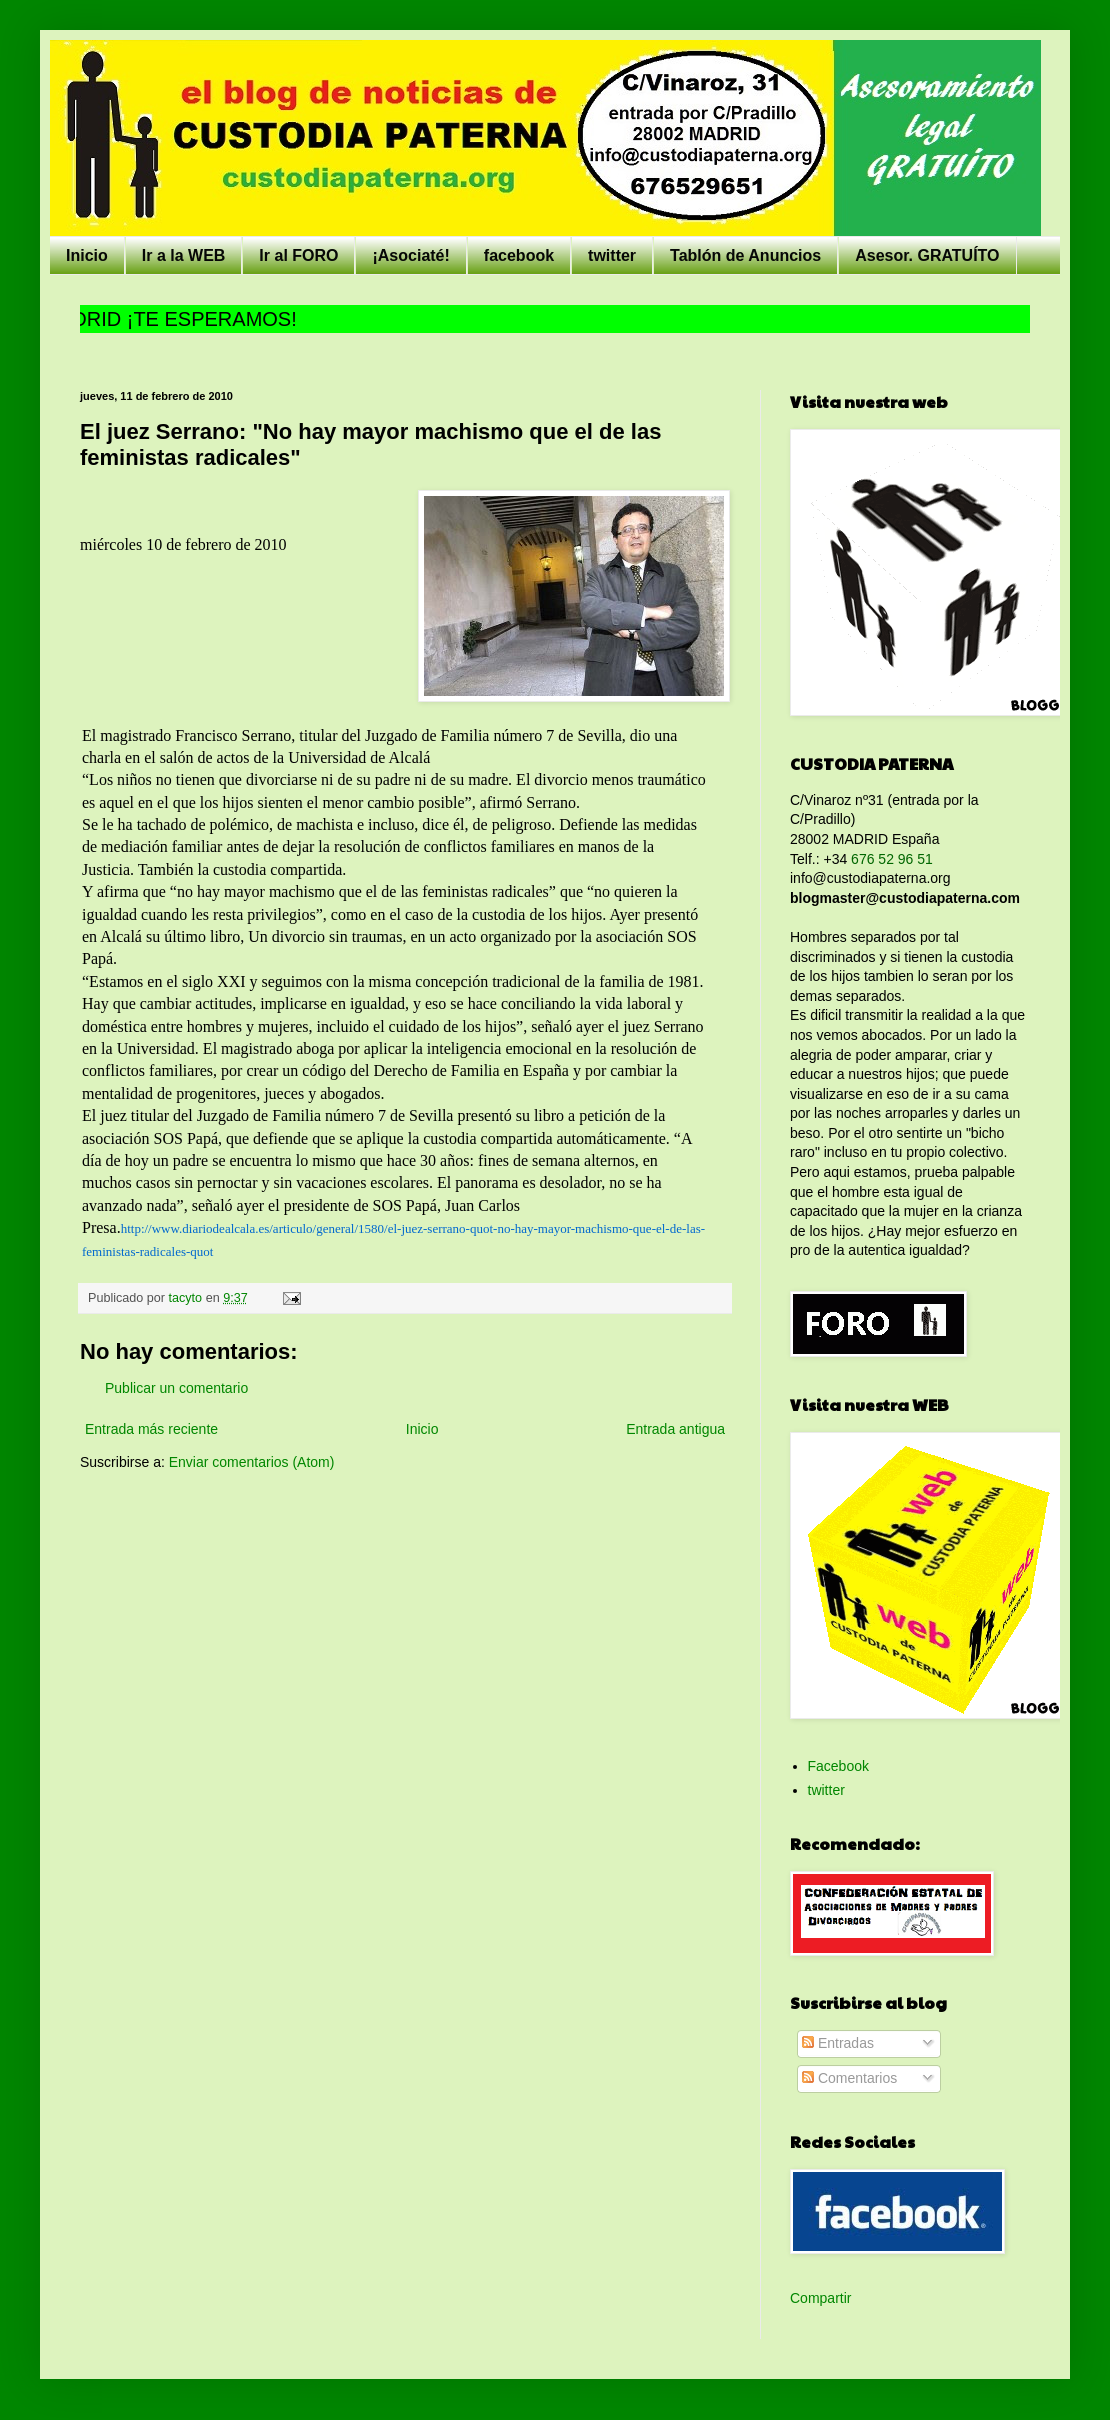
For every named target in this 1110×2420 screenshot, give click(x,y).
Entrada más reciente (151, 1429)
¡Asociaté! (410, 255)
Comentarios (849, 2078)
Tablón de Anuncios (745, 255)
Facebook (838, 1766)
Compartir (820, 2298)
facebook (519, 255)
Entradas (838, 2043)
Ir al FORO (298, 255)
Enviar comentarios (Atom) (252, 1462)
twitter (612, 255)
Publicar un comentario (176, 1388)
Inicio (87, 255)
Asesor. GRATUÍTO (927, 255)
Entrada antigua (675, 1429)
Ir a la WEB (184, 255)
